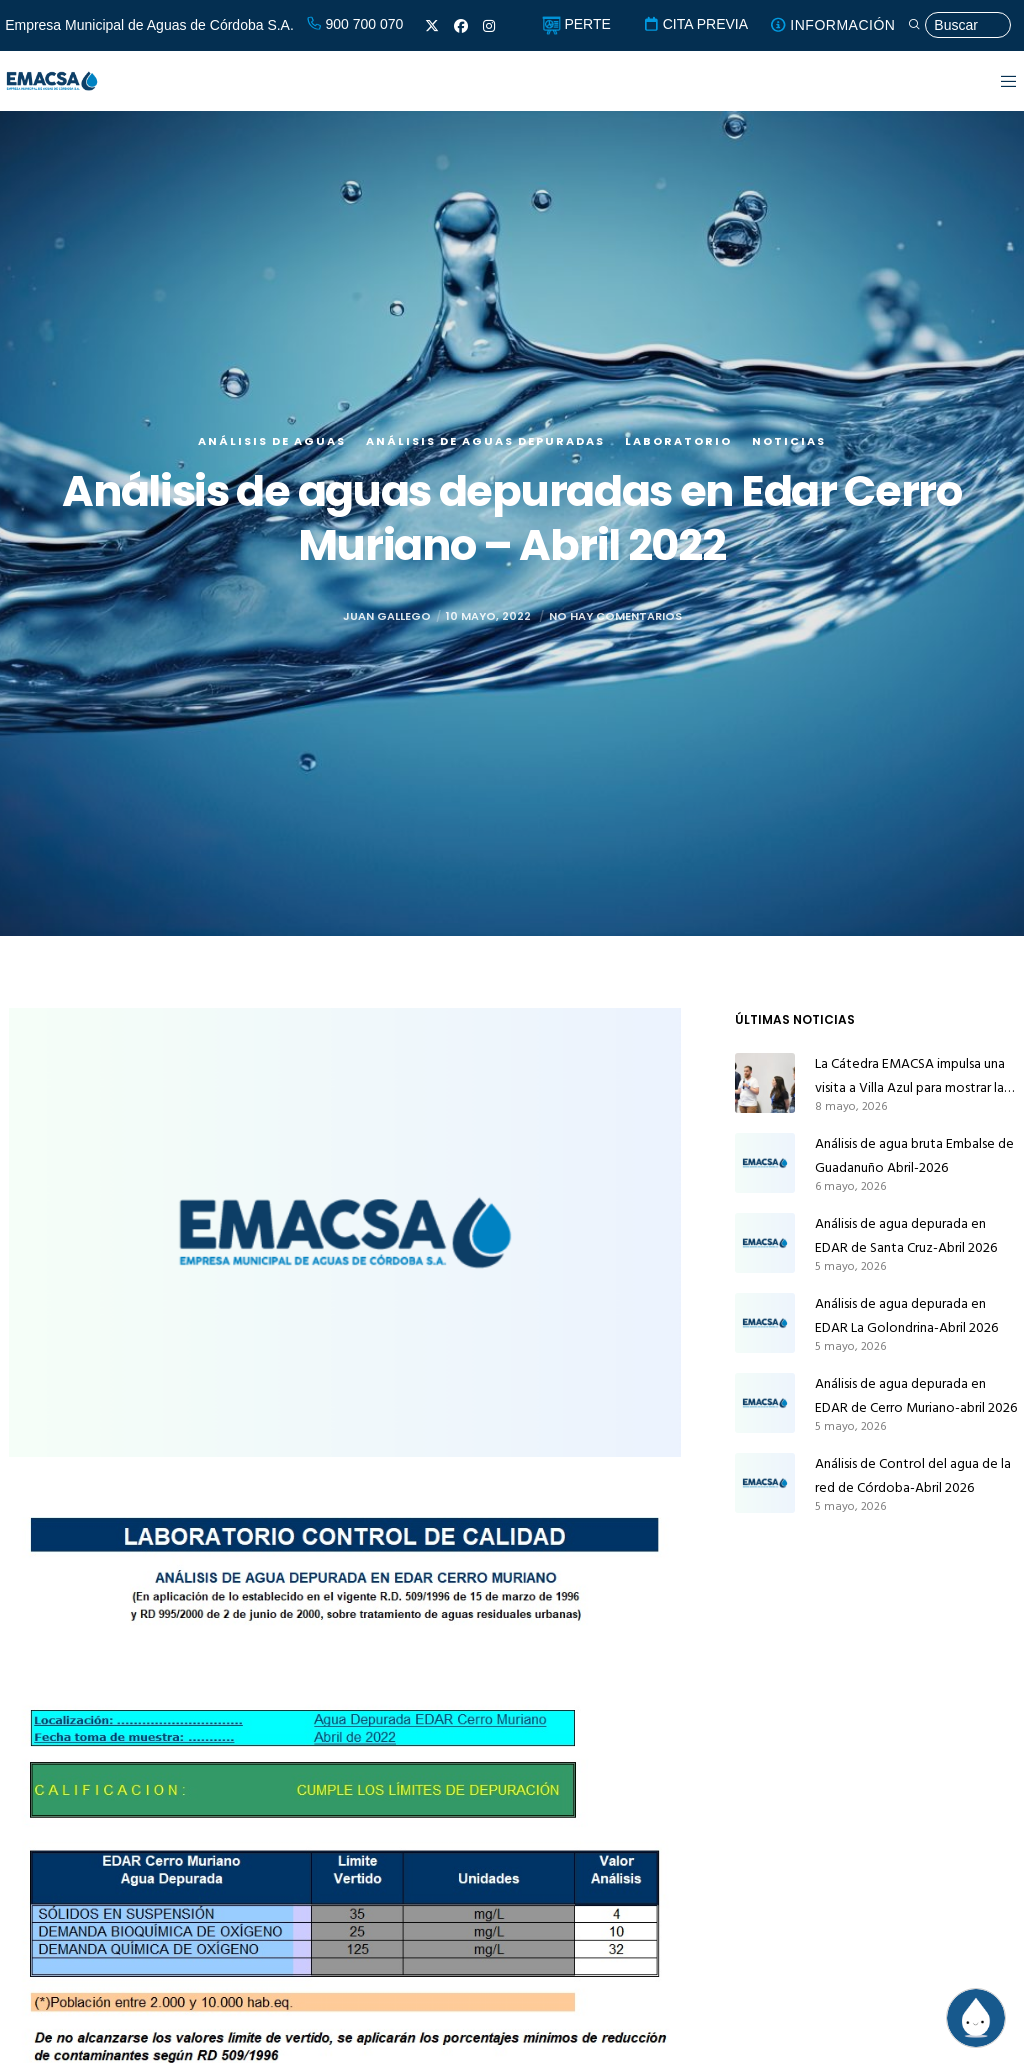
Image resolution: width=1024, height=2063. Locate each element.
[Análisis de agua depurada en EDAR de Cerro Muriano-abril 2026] (765, 1403)
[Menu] (996, 81)
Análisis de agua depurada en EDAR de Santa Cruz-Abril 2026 (906, 1235)
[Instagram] (489, 26)
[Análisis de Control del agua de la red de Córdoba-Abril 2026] (765, 1483)
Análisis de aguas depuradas (485, 480)
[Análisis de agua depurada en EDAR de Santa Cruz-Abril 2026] (765, 1243)
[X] (432, 26)
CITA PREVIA (695, 24)
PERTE (576, 24)
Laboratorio (678, 480)
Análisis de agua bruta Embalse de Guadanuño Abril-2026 (914, 1155)
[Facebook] (461, 26)
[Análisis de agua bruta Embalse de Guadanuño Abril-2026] (765, 1163)
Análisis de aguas (272, 480)
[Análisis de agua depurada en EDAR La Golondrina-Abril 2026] (765, 1323)
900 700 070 (355, 24)
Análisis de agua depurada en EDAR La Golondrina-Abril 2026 (906, 1315)
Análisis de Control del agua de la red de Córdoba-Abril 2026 (913, 1475)
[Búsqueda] (959, 25)
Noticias (789, 480)
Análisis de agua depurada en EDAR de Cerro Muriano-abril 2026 (916, 1395)
